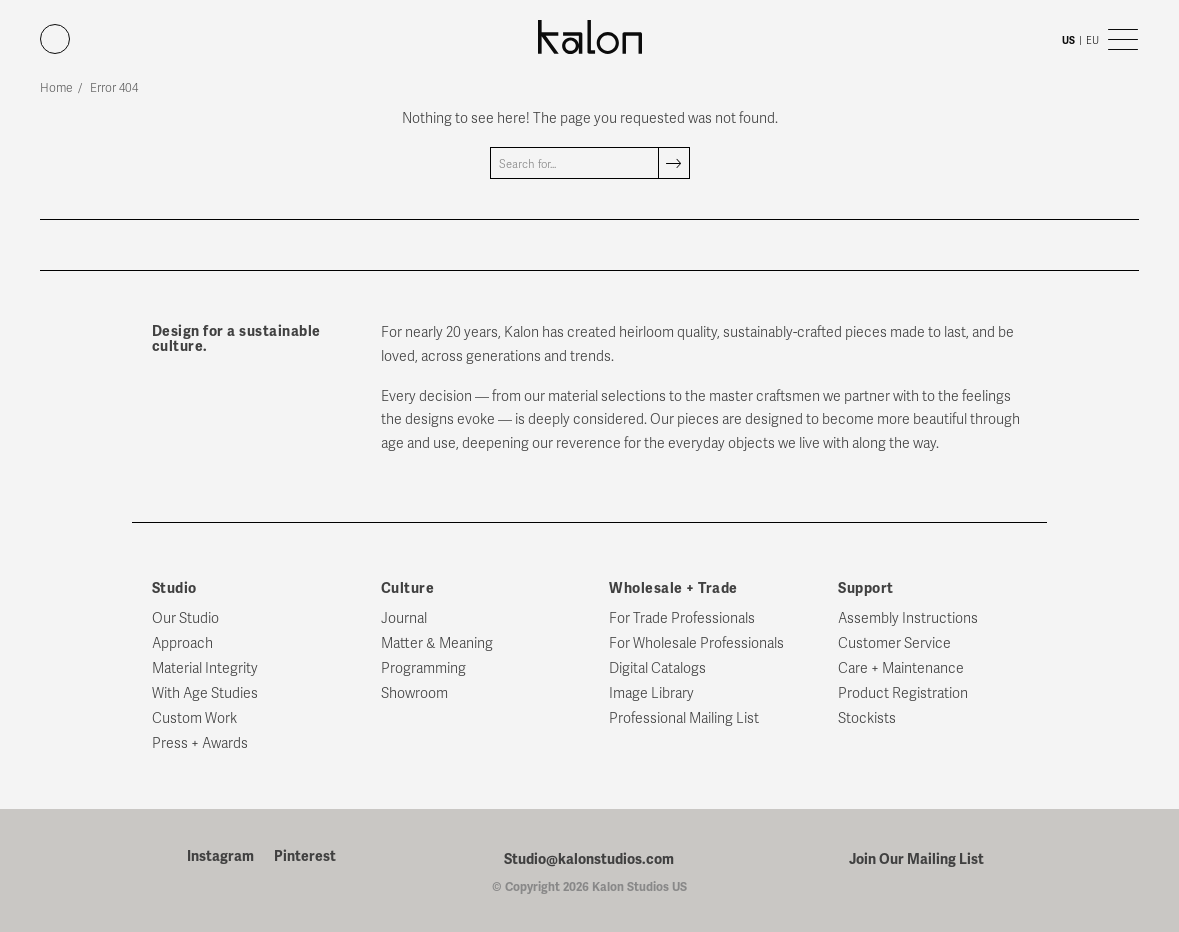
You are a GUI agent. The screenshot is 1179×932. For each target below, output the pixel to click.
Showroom (414, 693)
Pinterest (305, 856)
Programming (423, 668)
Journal (404, 618)
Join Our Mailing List (916, 859)
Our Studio (185, 618)
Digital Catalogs (657, 668)
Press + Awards (200, 743)
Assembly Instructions (908, 618)
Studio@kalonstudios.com (589, 859)
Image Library (651, 693)
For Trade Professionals (682, 618)
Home (56, 88)
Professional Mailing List (684, 718)
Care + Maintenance (901, 668)
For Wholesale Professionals (696, 643)
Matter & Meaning (437, 643)
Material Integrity (205, 668)
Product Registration (903, 693)
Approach (182, 643)
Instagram (220, 856)
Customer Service (894, 643)
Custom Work (194, 718)
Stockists (867, 718)
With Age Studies (205, 693)
